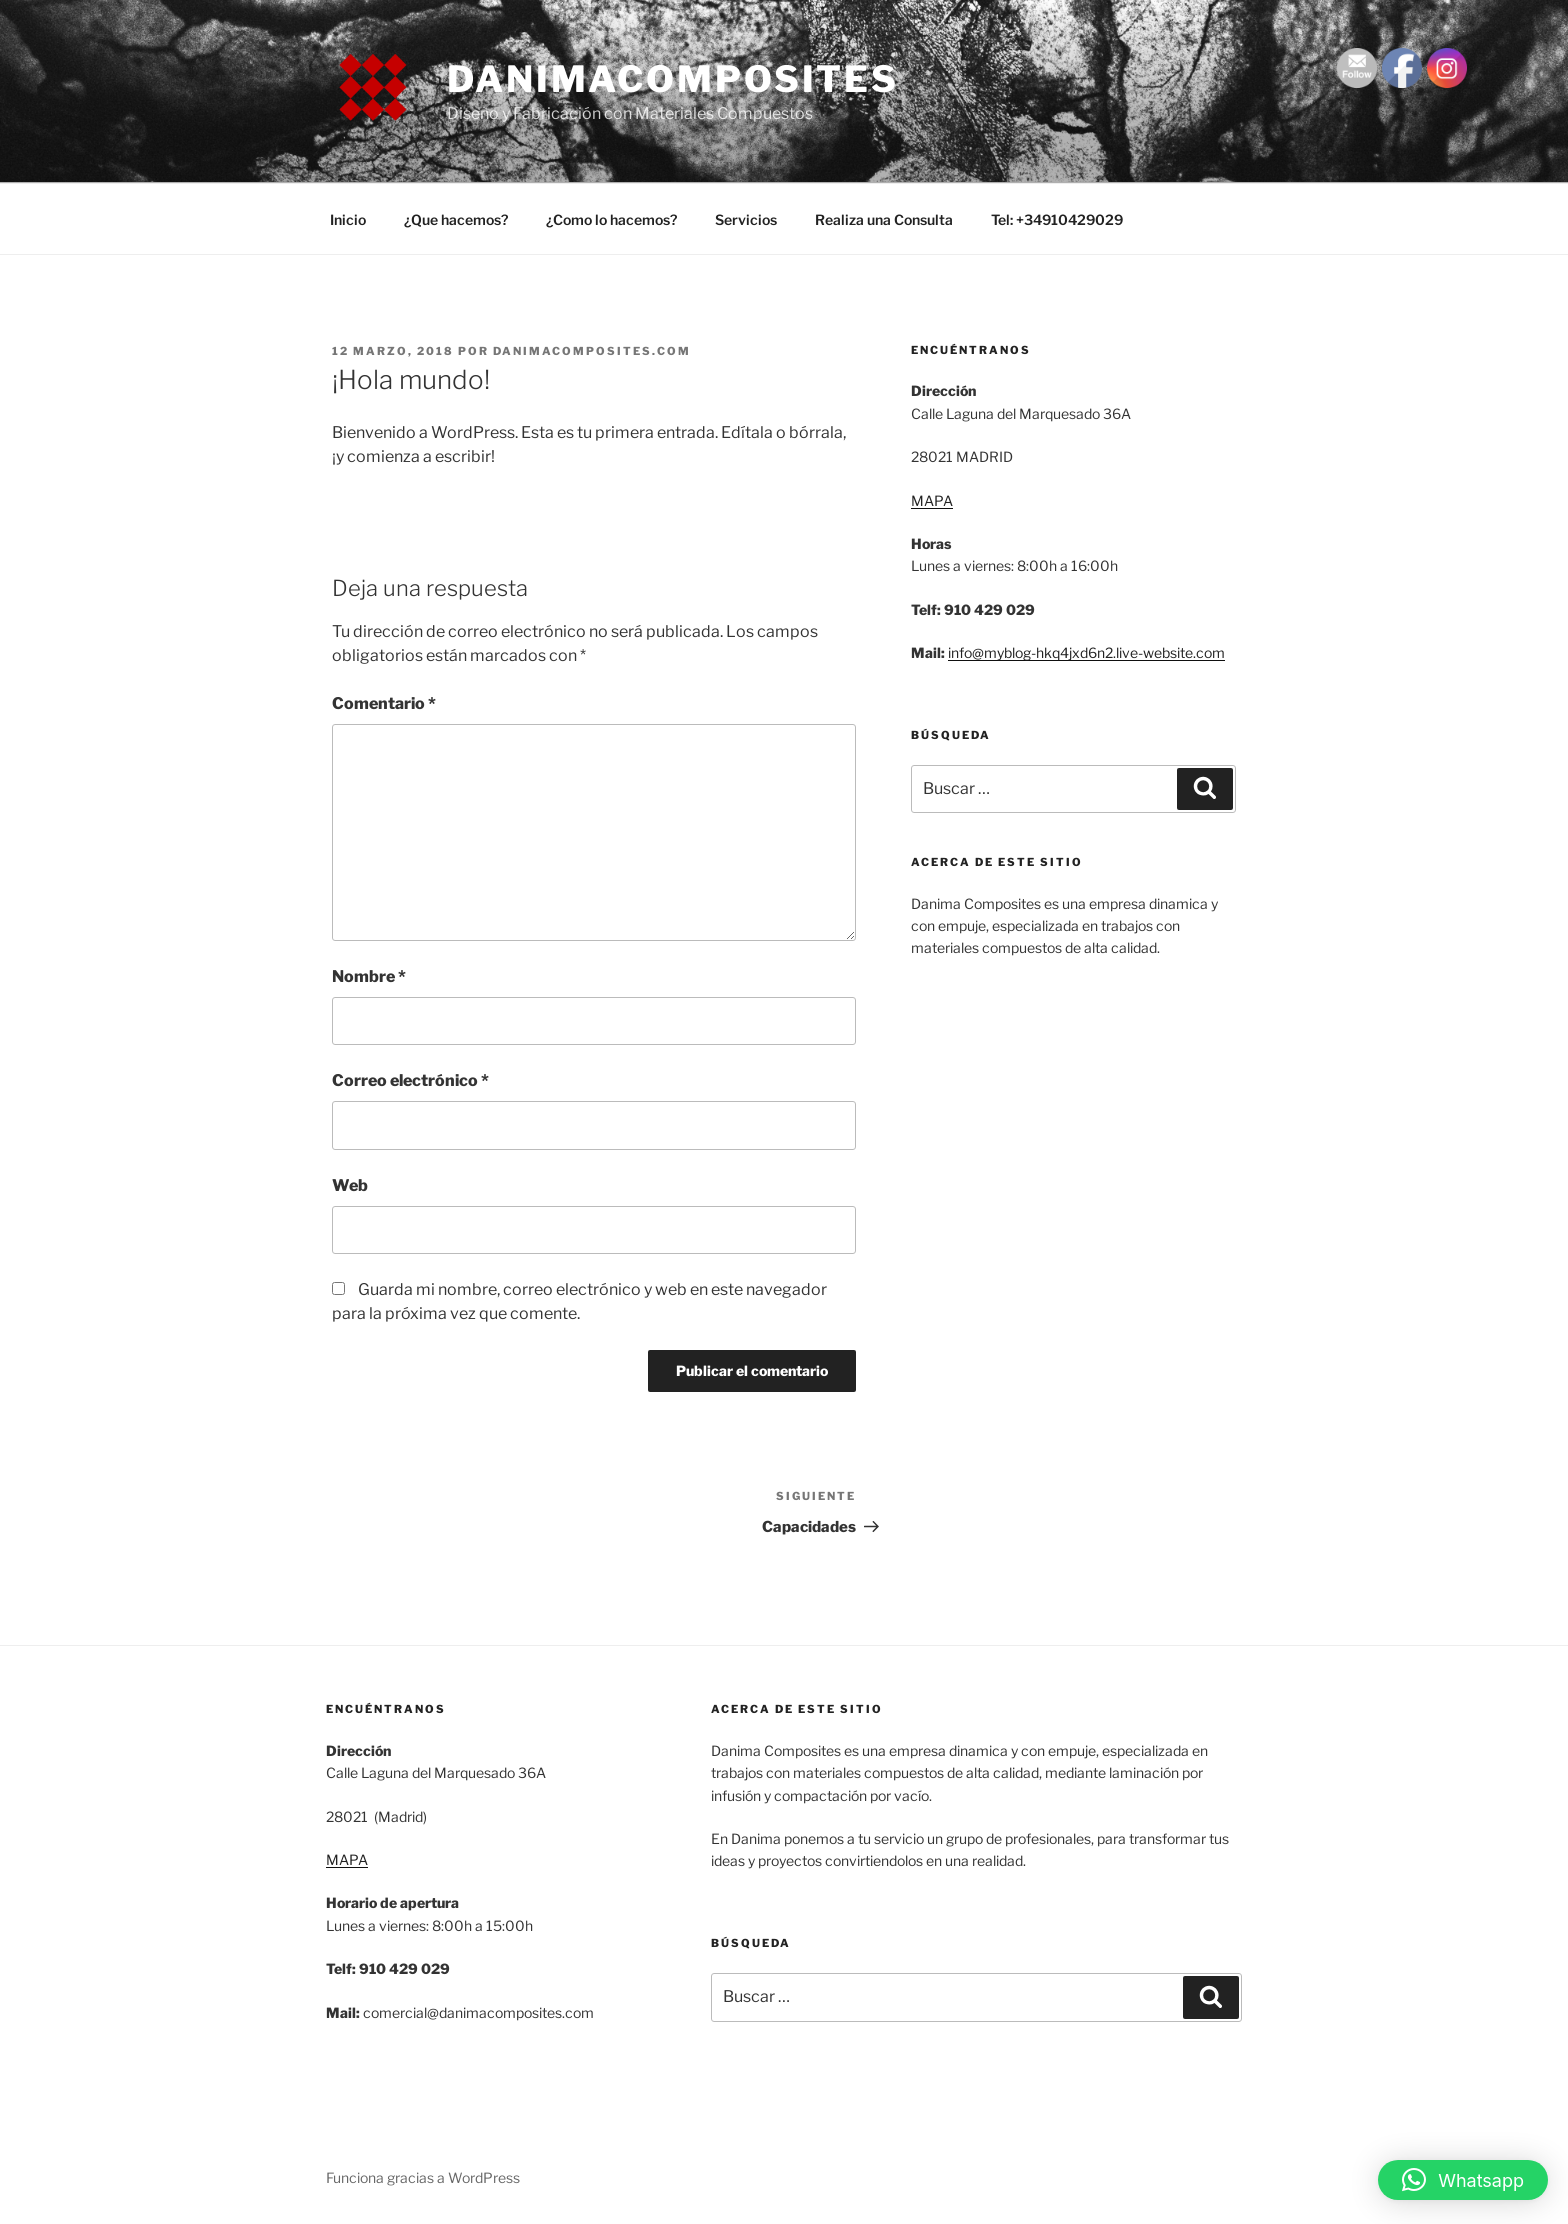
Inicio (348, 219)
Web (350, 1185)
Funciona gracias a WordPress (423, 2177)
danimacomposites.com (592, 351)
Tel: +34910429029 (1057, 219)
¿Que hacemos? (456, 219)
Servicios (746, 219)
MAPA (932, 500)
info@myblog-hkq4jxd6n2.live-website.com (1086, 652)
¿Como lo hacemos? (611, 219)
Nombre (369, 976)
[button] (1463, 2180)
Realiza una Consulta (884, 219)
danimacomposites (673, 79)
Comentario (384, 703)
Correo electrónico (410, 1080)
